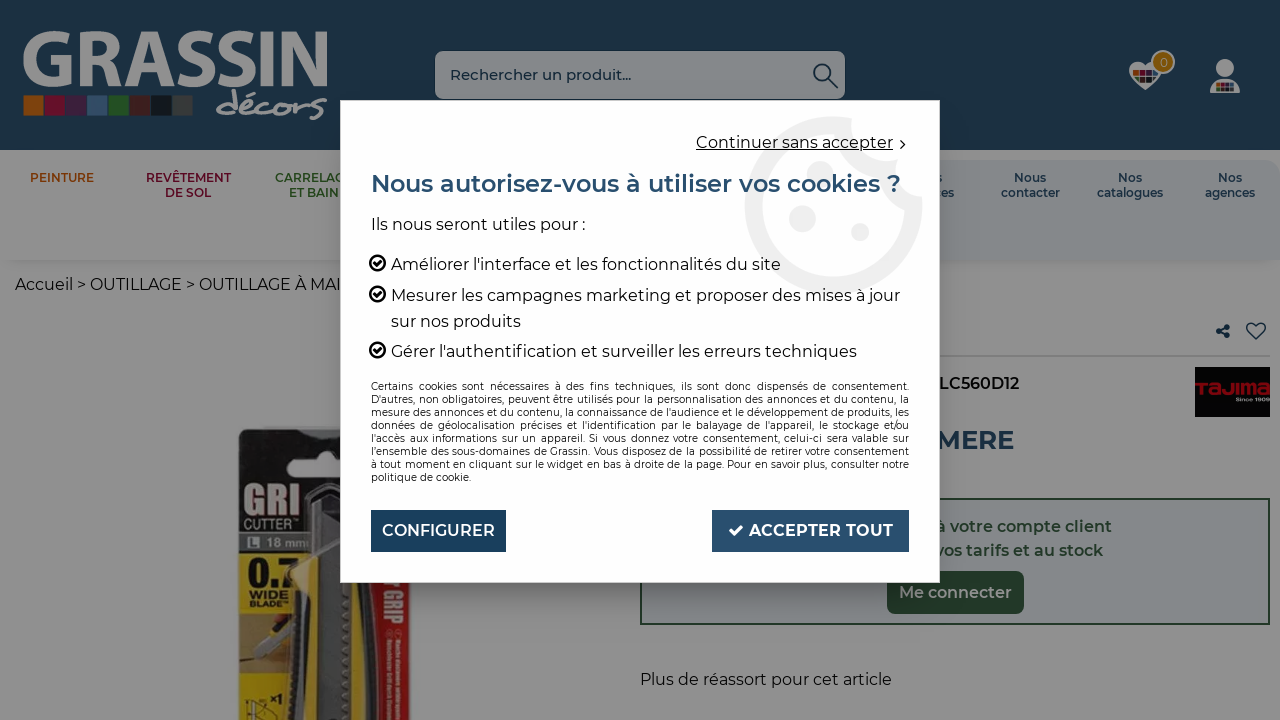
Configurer (438, 530)
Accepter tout (810, 530)
